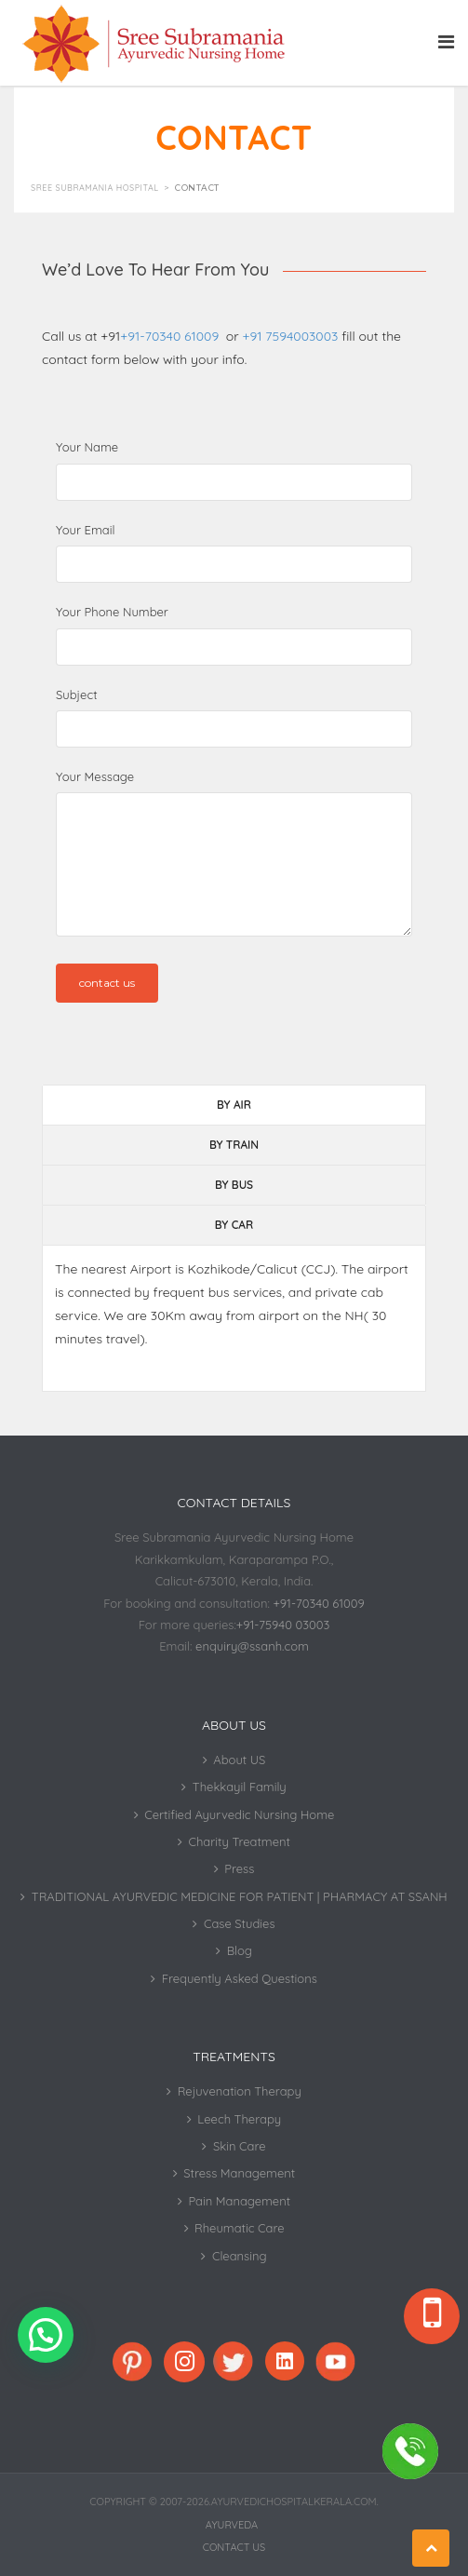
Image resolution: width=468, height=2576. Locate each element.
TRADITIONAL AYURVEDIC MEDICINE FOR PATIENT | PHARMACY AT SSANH (240, 1896)
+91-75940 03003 (283, 1624)
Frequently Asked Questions (239, 1978)
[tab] (234, 1105)
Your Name (87, 446)
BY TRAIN (234, 1145)
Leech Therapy (239, 2118)
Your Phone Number (112, 611)
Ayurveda (232, 2524)
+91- (171, 336)
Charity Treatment (239, 1841)
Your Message (95, 776)
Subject (77, 694)
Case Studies (239, 1923)
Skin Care (239, 2145)
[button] (46, 2335)
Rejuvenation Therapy (239, 2091)
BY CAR (234, 1225)
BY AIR (234, 1105)
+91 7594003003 (291, 336)
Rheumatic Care (239, 2227)
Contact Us (234, 2547)
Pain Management (239, 2200)
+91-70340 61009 (318, 1603)
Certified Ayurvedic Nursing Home (239, 1814)
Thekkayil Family (240, 1786)
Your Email (85, 529)
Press (239, 1868)
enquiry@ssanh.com (252, 1646)
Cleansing (239, 2255)
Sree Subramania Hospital (95, 187)
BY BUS (234, 1185)
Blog (239, 1950)
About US (239, 1759)
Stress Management (239, 2172)
